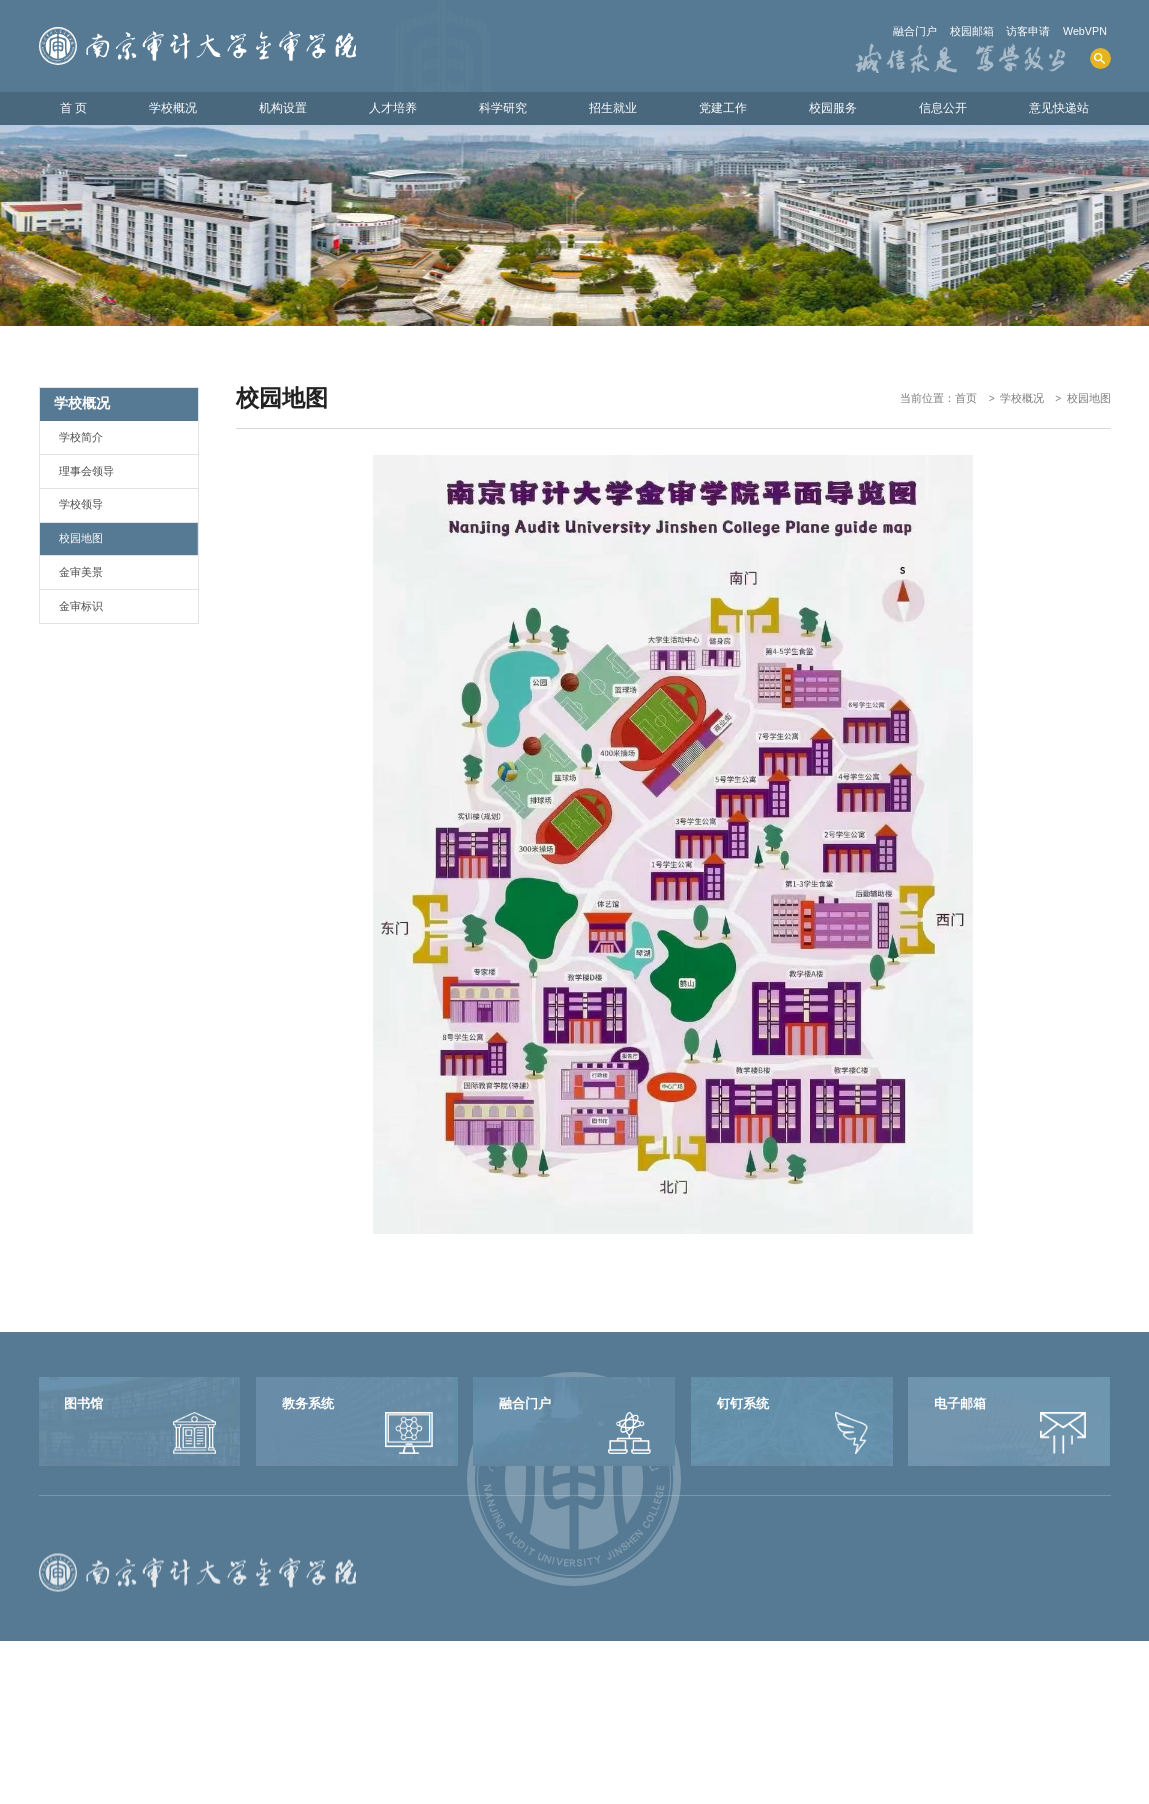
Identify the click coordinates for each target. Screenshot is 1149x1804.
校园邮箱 (972, 31)
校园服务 (833, 108)
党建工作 (723, 108)
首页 (966, 398)
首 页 (73, 108)
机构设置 (283, 108)
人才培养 (393, 108)
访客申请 (1028, 31)
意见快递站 (1059, 108)
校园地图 (1089, 398)
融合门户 (915, 31)
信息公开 (943, 108)
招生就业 (613, 108)
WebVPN (1085, 31)
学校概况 (173, 108)
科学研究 (503, 108)
